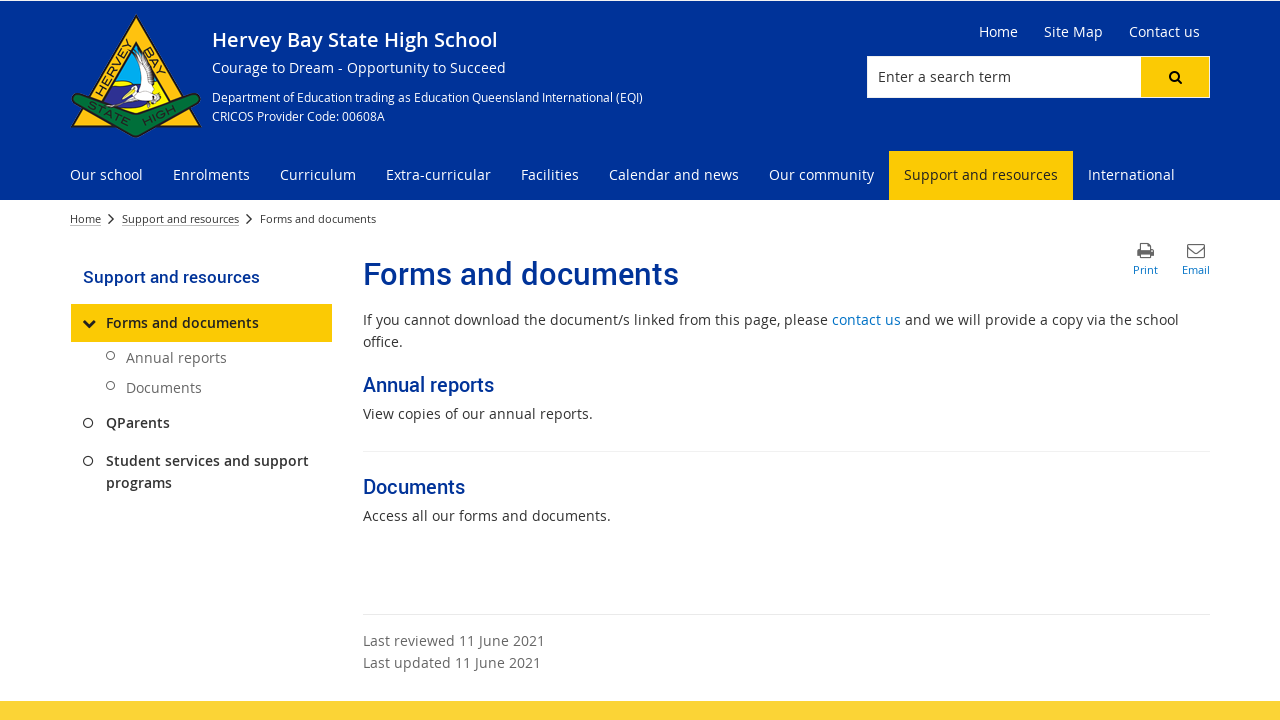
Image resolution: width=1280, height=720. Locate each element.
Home (85, 218)
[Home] (998, 32)
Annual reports (176, 357)
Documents (164, 387)
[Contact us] (1164, 32)
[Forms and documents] (88, 323)
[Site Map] (1073, 32)
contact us (866, 319)
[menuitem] (106, 175)
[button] (1175, 77)
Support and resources (180, 218)
